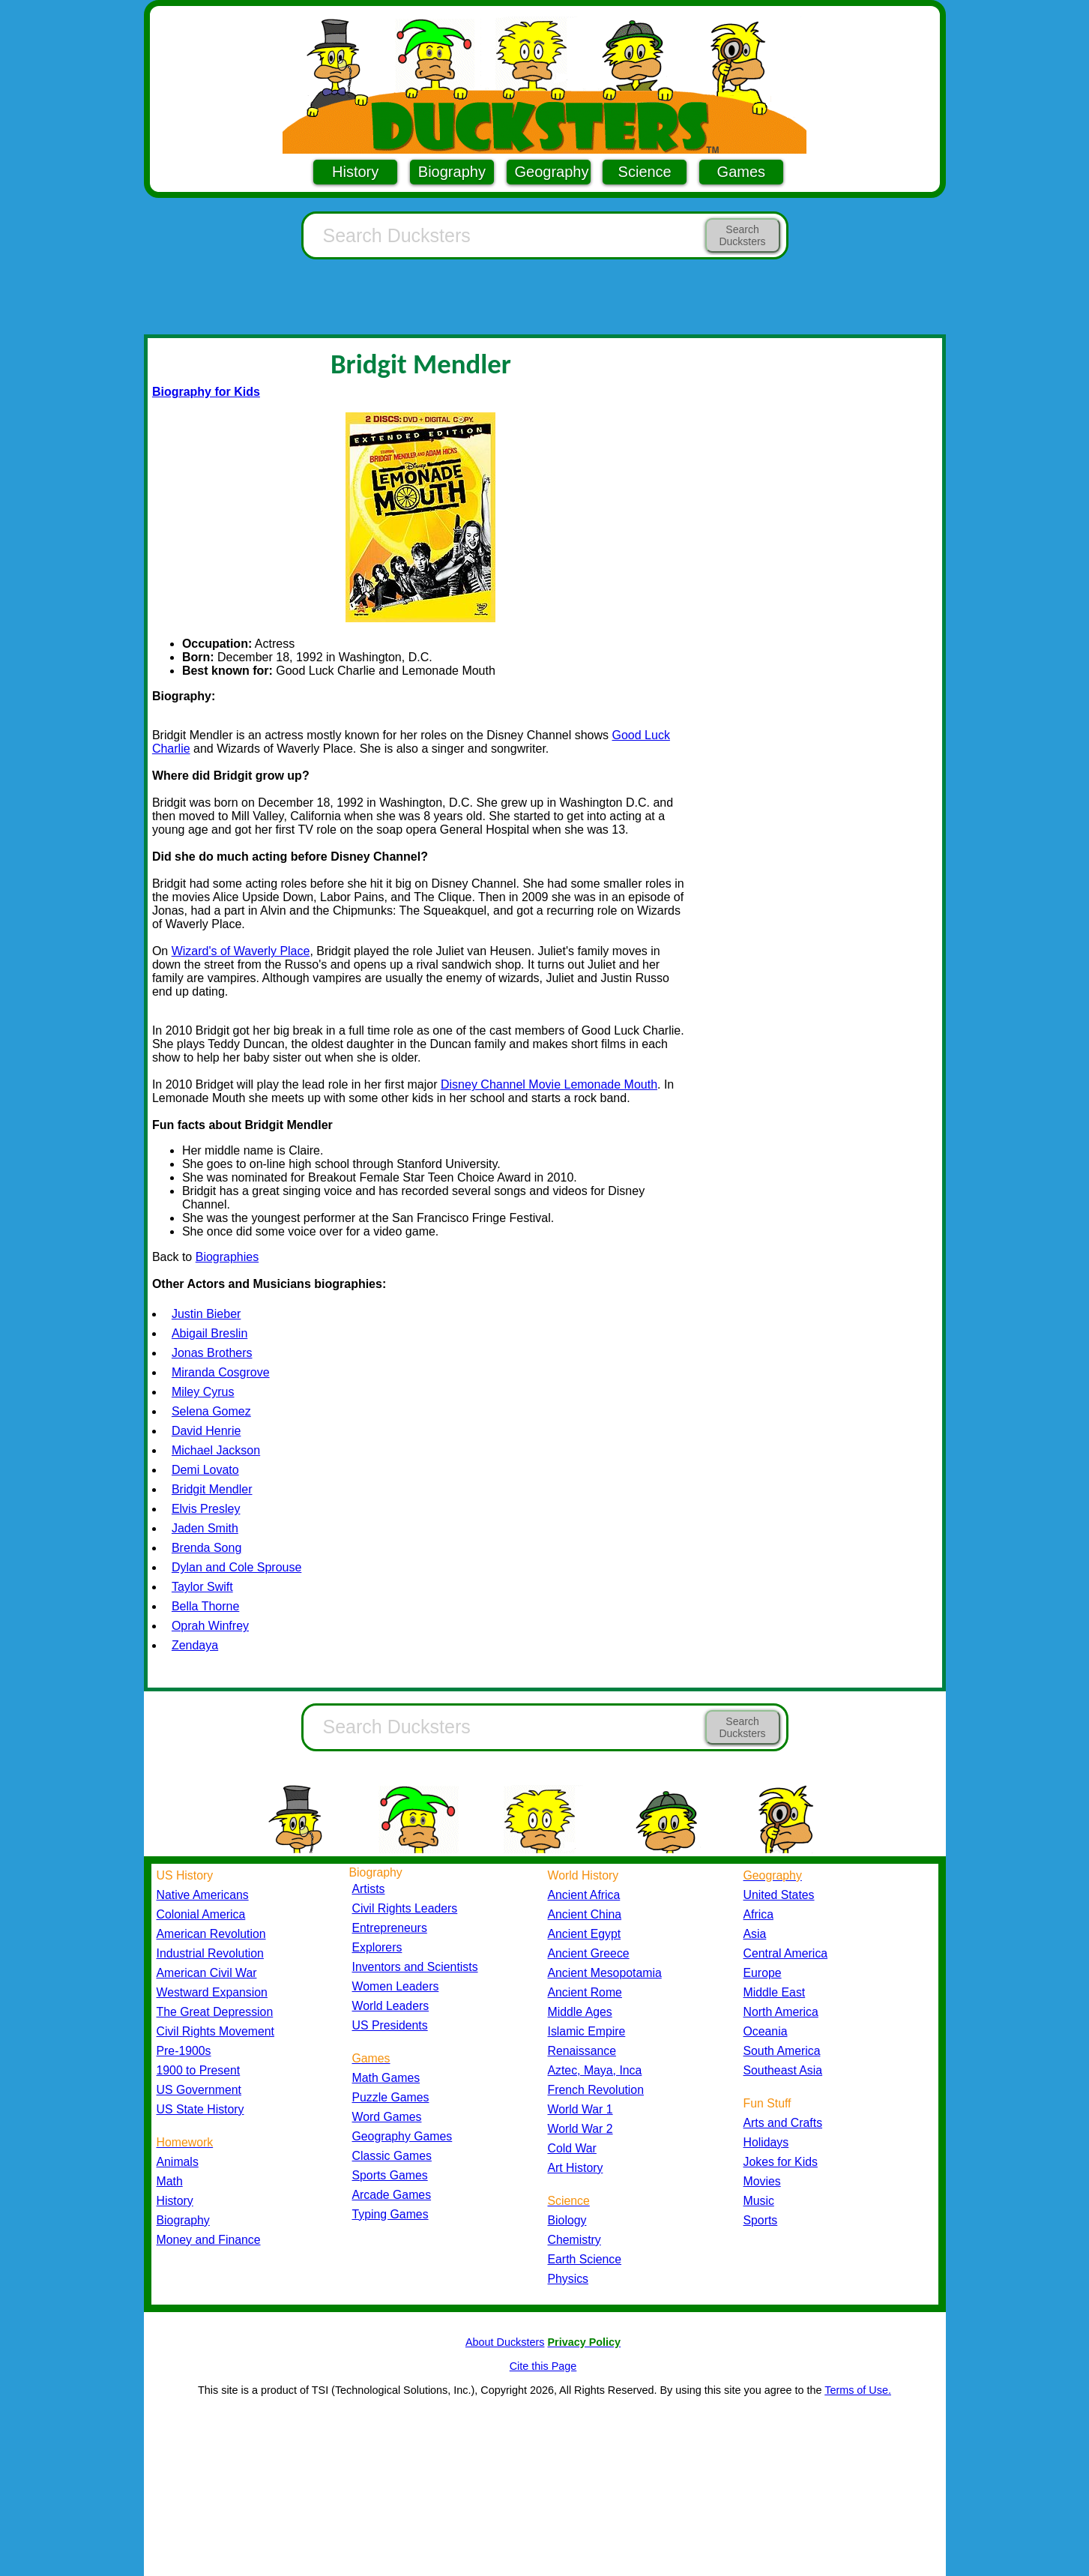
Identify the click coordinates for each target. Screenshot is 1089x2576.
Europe (762, 1972)
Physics (568, 2278)
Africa (758, 1914)
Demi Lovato (205, 1469)
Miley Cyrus (203, 1391)
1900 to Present (199, 2070)
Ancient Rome (585, 1992)
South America (782, 2050)
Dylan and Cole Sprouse (236, 1567)
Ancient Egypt (584, 1934)
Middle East (774, 1992)
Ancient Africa (584, 1895)
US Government (199, 2089)
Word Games (387, 2116)
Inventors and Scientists (415, 1966)
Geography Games (402, 2136)
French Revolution (596, 2089)
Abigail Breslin (209, 1333)
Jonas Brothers (212, 1352)
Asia (755, 1934)
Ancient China (585, 1914)
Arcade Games (392, 2194)
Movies (762, 2181)
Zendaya (195, 1645)
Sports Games (390, 2175)
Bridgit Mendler (212, 1489)
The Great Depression (215, 2011)
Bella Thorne (205, 1606)
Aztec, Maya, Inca (595, 2070)
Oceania (765, 2031)
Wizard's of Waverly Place (241, 951)
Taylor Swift (202, 1586)
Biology (567, 2220)
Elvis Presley (206, 1508)
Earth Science (585, 2259)
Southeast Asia (783, 2070)
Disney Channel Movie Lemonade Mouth (549, 1084)
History (355, 171)
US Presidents (390, 2025)
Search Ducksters (742, 235)
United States (779, 1895)
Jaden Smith (205, 1528)
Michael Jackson (216, 1450)
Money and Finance (209, 2239)
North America (780, 2011)
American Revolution (211, 1934)
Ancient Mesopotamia (605, 1972)
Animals (178, 2161)
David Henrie (206, 1430)
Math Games (386, 2077)
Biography (452, 171)
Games (741, 171)
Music (758, 2200)
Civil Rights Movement (215, 2031)
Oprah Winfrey (210, 1625)
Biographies (227, 1257)
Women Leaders (395, 1986)
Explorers (377, 1947)
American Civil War (207, 1972)
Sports (760, 2220)
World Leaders (390, 2005)
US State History (200, 2109)
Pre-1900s (184, 2050)
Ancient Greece (589, 1953)
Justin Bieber (206, 1313)
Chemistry (574, 2239)
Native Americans (203, 1895)
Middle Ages (580, 2011)
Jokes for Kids (780, 2161)
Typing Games (390, 2214)
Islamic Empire (587, 2031)
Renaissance (582, 2050)
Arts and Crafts (783, 2122)
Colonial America (201, 1914)
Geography (552, 171)
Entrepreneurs (389, 1928)
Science (645, 171)
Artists (368, 1889)
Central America (785, 1953)
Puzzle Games (390, 2097)
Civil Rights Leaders (405, 1908)
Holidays (766, 2142)
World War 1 (580, 2109)
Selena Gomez (211, 1411)
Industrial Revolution (210, 1953)
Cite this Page (543, 2366)
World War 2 (580, 2128)
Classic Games (392, 2155)
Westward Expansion (212, 1992)
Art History (575, 2167)
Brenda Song (206, 1547)
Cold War (572, 2148)
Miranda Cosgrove (221, 1372)
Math (170, 2181)
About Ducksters (505, 2342)
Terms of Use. (857, 2390)
